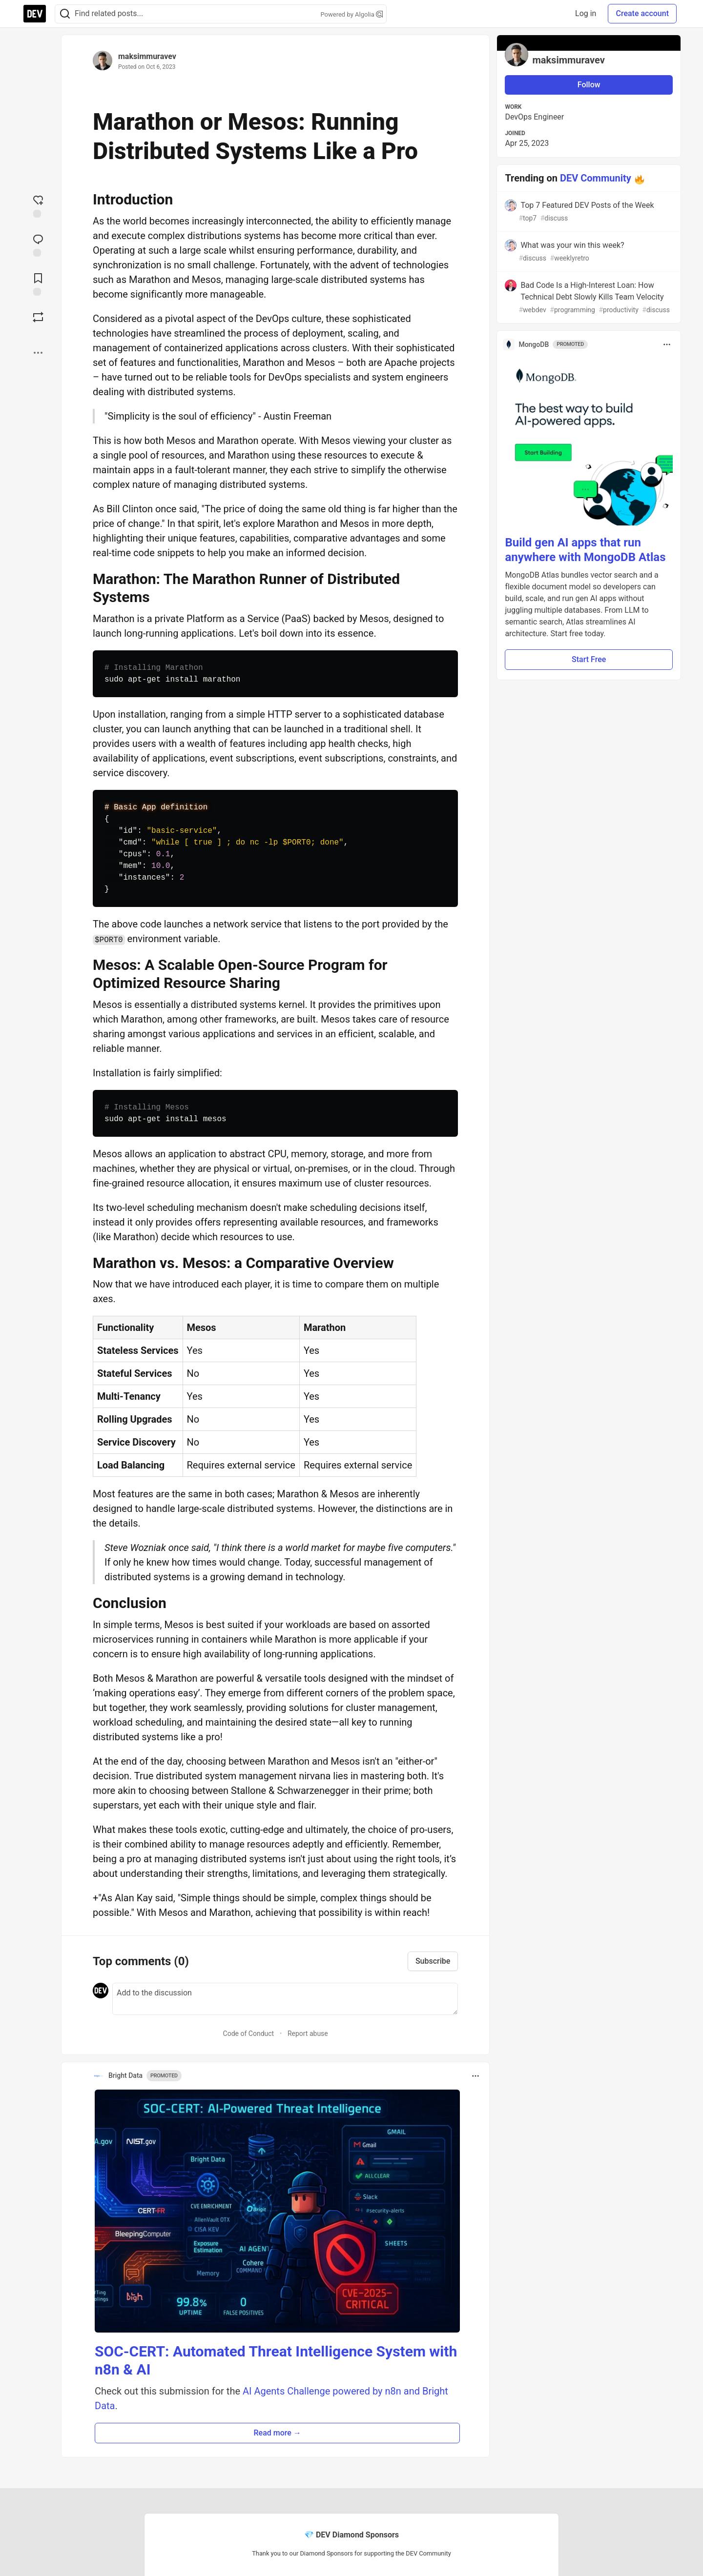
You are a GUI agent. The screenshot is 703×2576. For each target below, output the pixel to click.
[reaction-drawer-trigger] (38, 205)
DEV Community (595, 178)
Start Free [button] (589, 659)
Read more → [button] (277, 2432)
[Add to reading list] (38, 283)
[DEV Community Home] (34, 13)
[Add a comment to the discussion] (285, 1998)
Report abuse (308, 2033)
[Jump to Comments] (38, 244)
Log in (585, 13)
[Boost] (38, 317)
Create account (642, 13)
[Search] (65, 14)
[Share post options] (38, 352)
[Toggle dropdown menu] (475, 2076)
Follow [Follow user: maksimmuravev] (589, 84)
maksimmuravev (147, 56)
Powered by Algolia (351, 14)
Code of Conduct (248, 2033)
